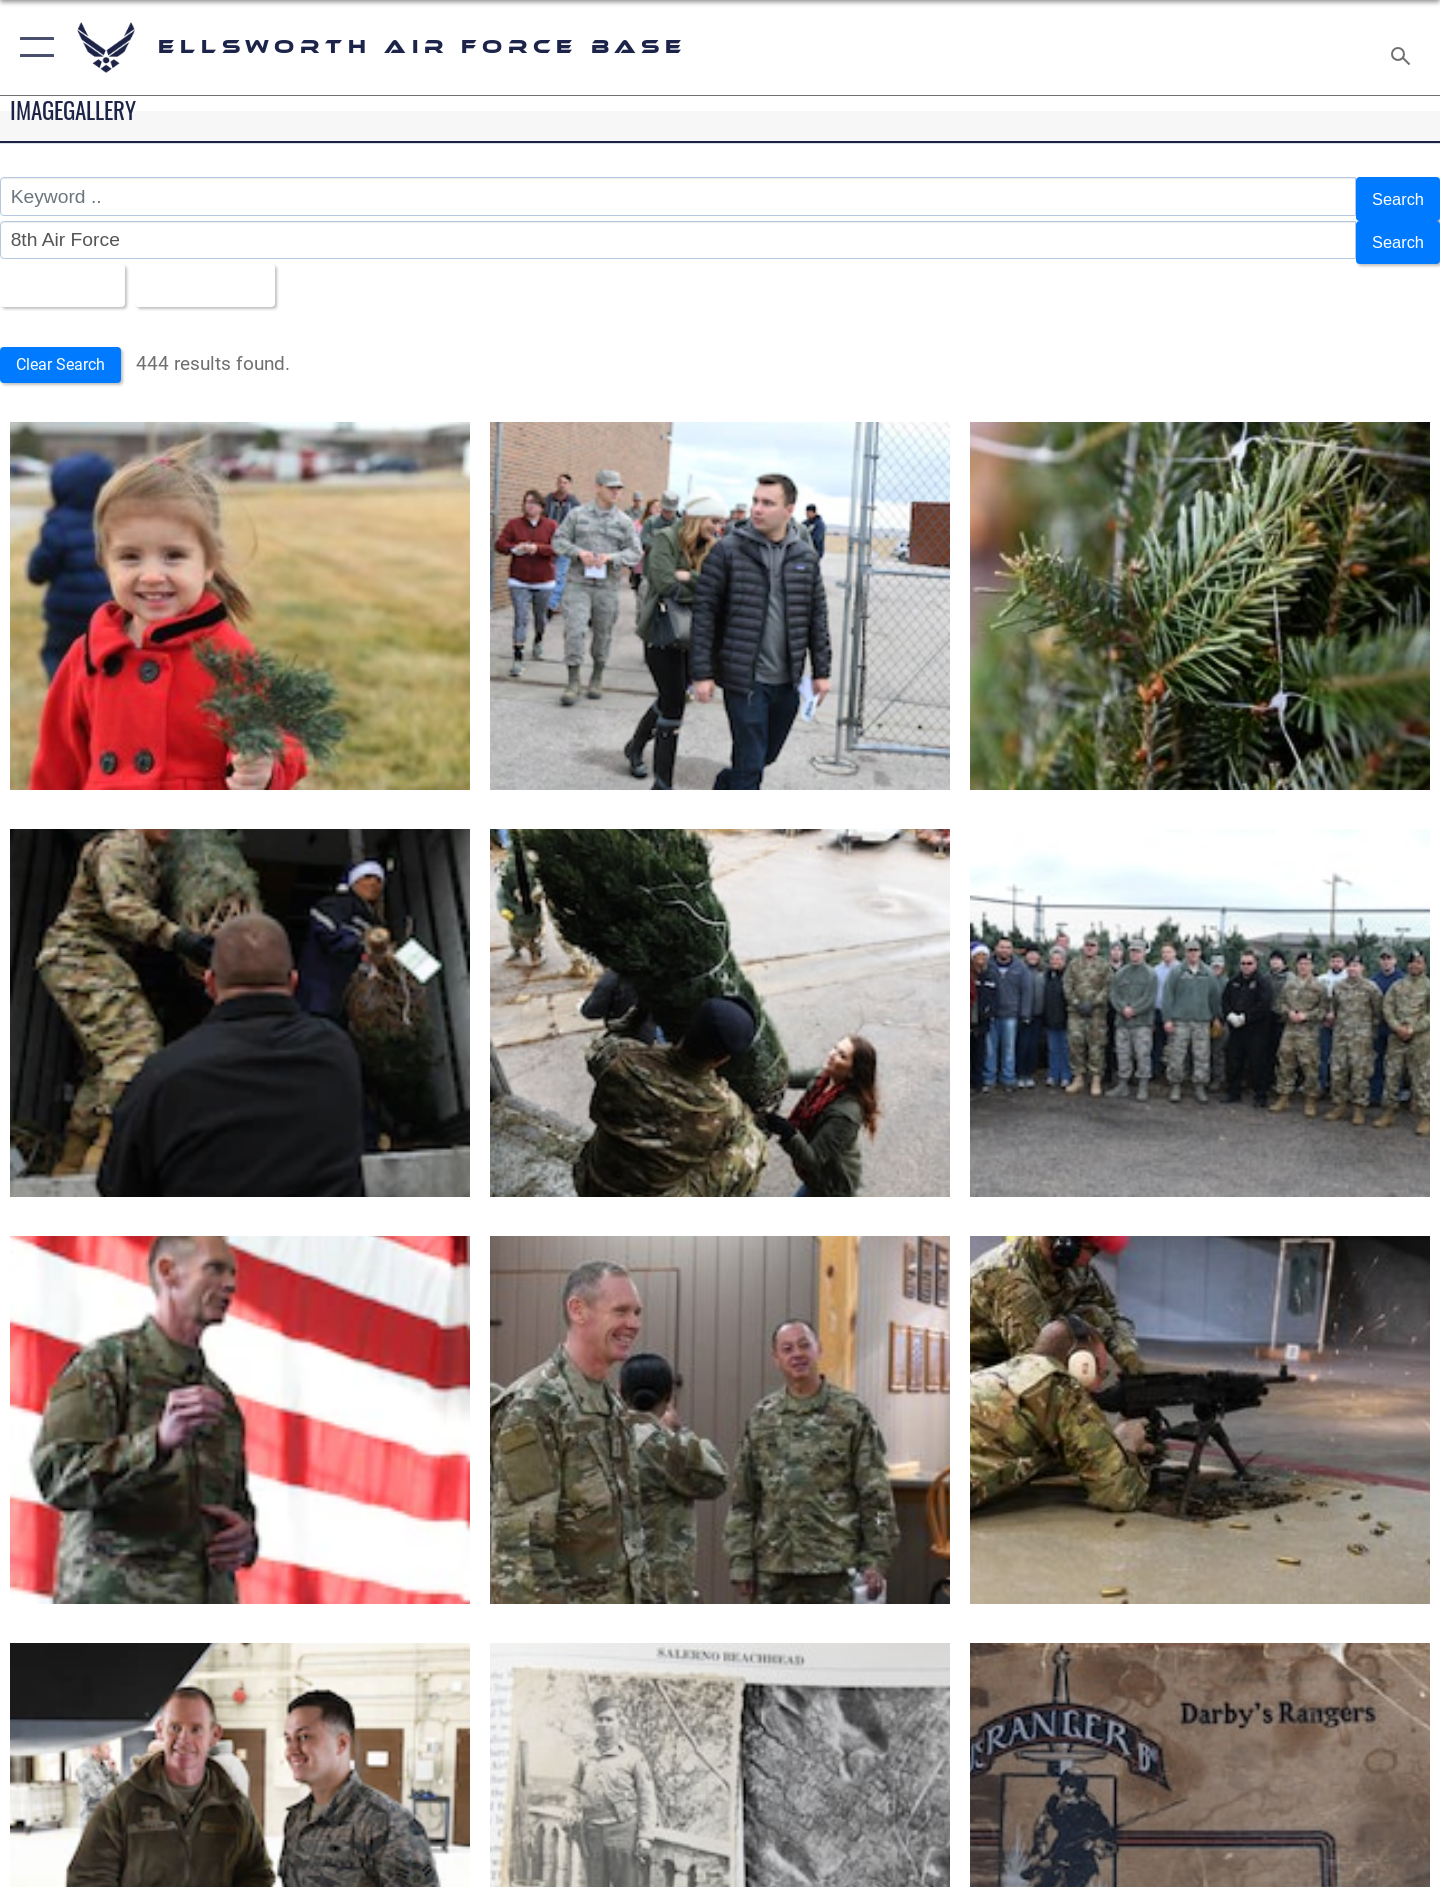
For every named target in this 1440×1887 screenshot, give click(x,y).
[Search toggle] (1403, 47)
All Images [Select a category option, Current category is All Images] (63, 273)
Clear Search (68, 351)
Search (1393, 196)
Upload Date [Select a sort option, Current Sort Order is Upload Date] (224, 273)
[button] (32, 47)
